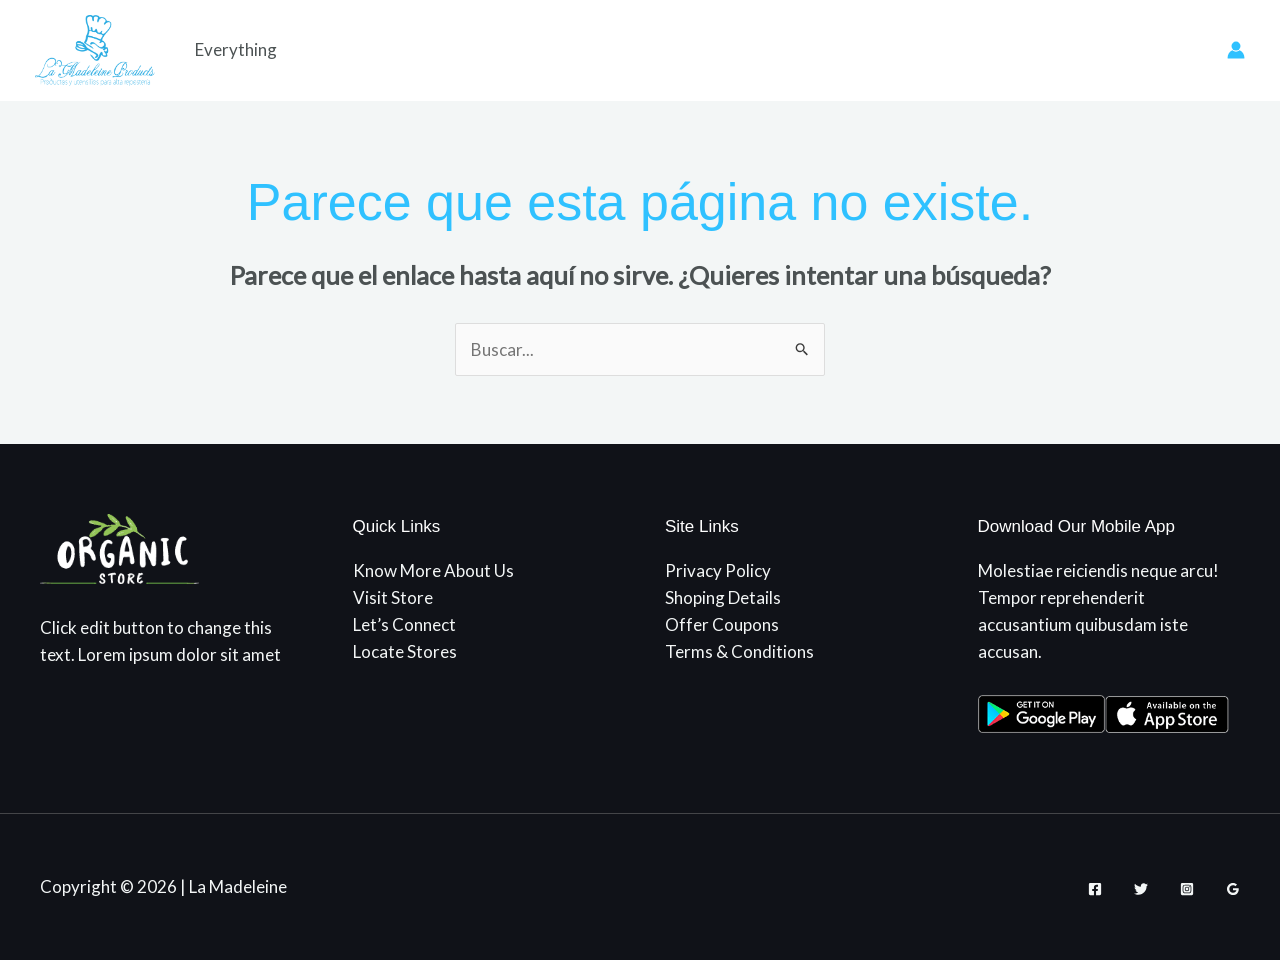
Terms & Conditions (739, 651)
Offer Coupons (722, 624)
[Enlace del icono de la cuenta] (1236, 50)
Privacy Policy (718, 570)
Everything (236, 49)
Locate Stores (405, 651)
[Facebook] (1095, 889)
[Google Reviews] (1233, 889)
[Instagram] (1187, 889)
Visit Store (393, 597)
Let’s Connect (404, 624)
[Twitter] (1141, 889)
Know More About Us (433, 570)
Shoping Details (723, 597)
